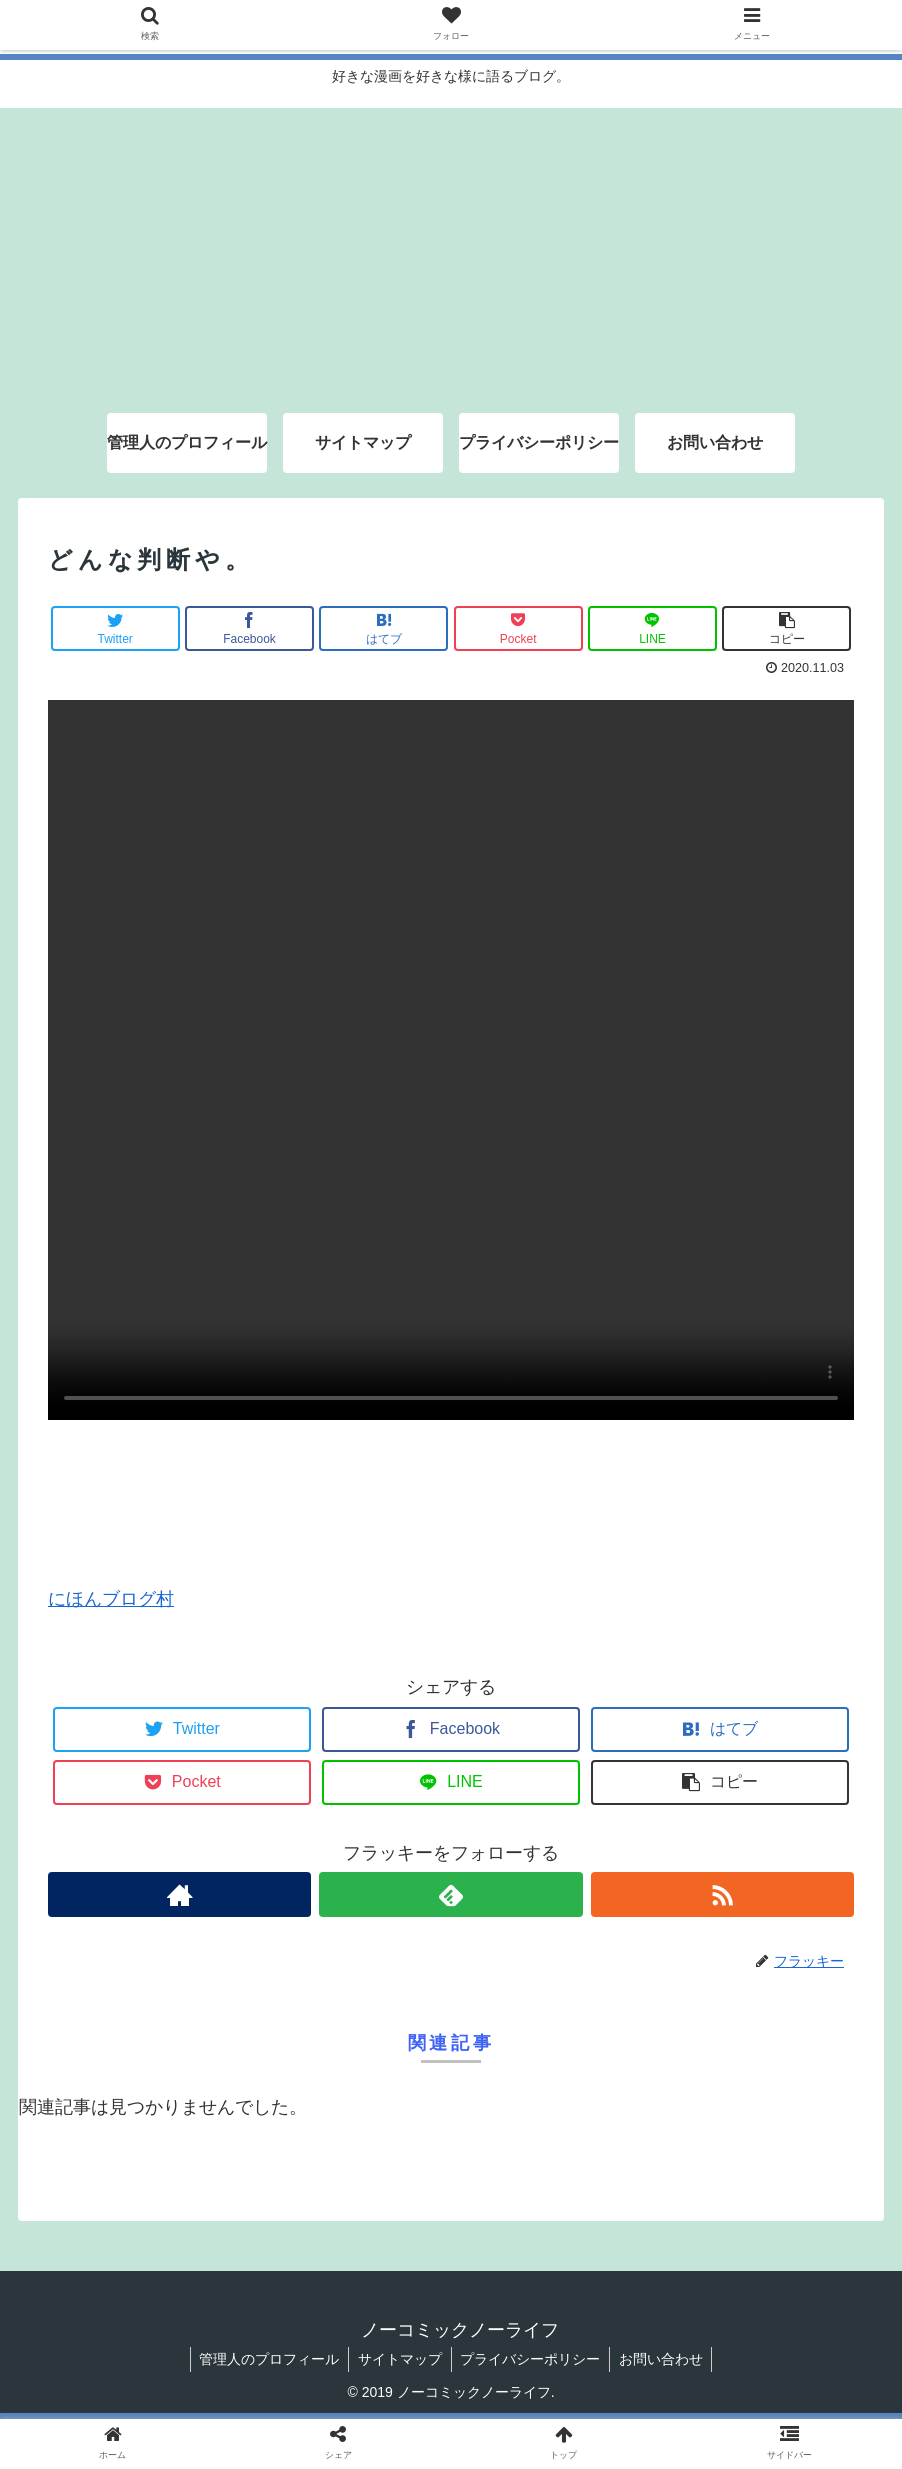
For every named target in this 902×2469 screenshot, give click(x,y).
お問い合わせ (665, 2359)
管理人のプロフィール (266, 2359)
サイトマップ (399, 2359)
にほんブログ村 (111, 1599)
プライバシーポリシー (532, 2359)
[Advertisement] (451, 248)
